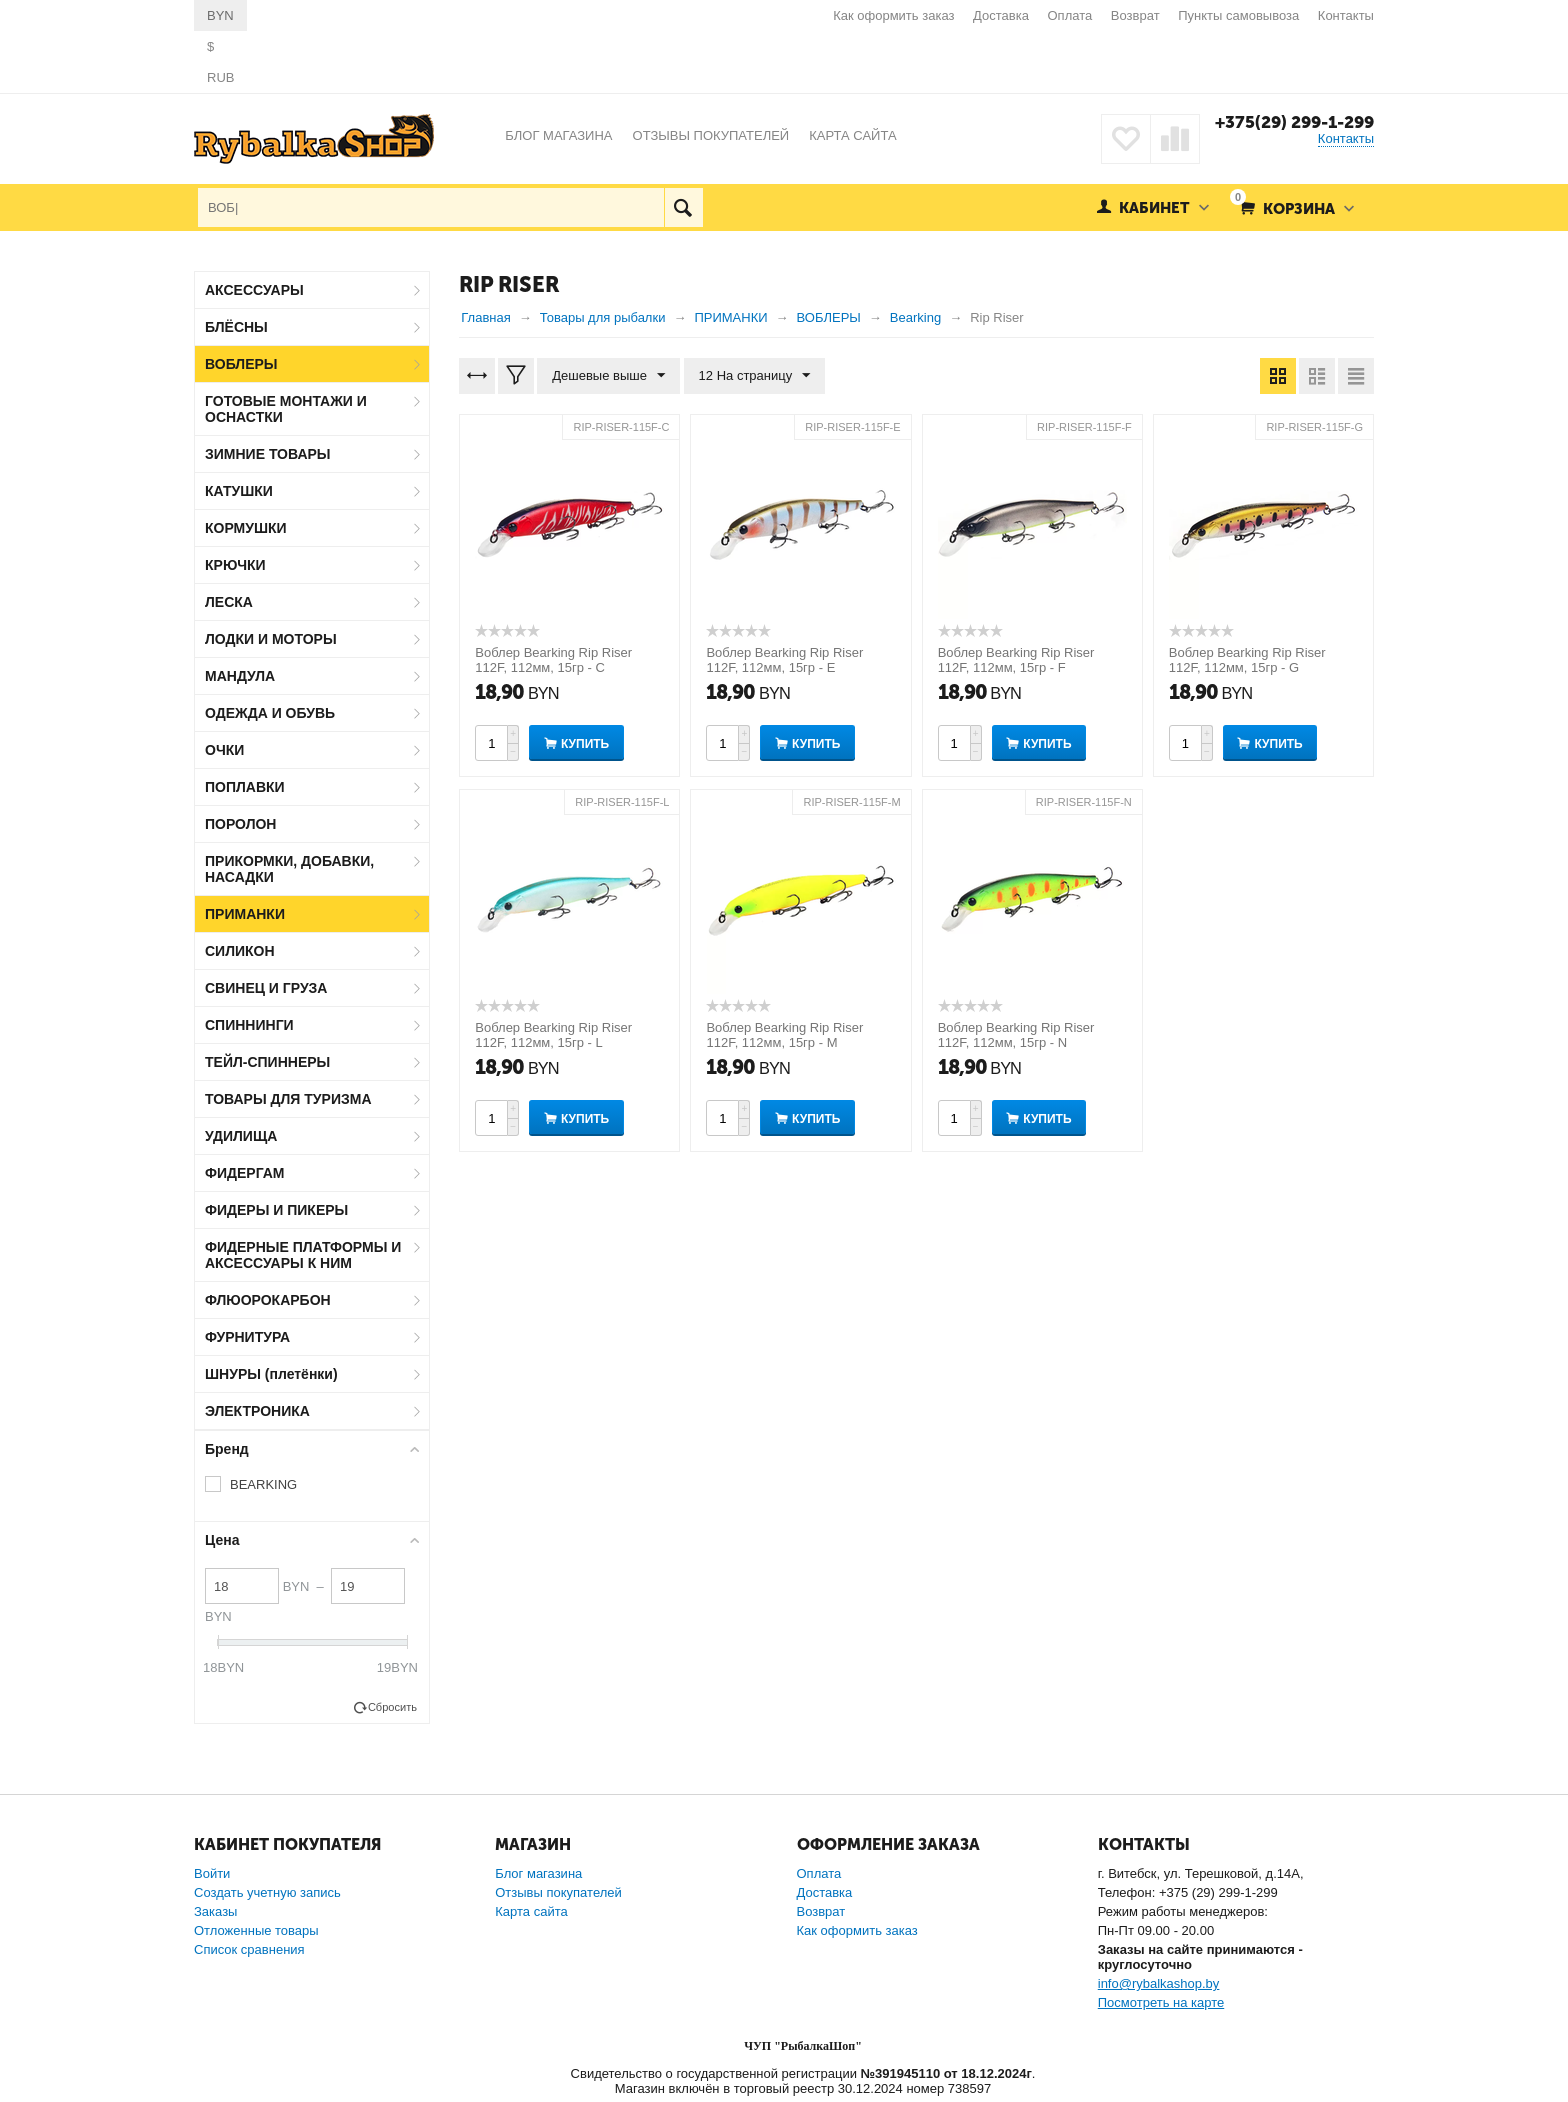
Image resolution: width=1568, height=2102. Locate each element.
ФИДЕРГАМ (245, 1173)
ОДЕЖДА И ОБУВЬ (270, 713)
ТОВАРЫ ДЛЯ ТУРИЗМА (288, 1099)
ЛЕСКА (229, 602)
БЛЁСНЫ (236, 327)
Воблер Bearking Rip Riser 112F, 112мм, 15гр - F (1016, 660)
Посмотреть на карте (1161, 2002)
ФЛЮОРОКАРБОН (268, 1300)
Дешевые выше (608, 376)
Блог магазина (538, 1873)
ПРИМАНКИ (245, 914)
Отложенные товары (256, 1930)
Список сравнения (249, 1949)
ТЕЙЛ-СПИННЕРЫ (267, 1062)
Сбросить (392, 1707)
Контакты (1346, 15)
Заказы (215, 1911)
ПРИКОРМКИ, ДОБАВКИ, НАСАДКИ (289, 869)
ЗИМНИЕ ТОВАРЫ (268, 454)
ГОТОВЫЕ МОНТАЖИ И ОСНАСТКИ (286, 409)
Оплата (1070, 15)
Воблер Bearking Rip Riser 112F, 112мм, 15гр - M (784, 1035)
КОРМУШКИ (246, 528)
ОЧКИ (224, 750)
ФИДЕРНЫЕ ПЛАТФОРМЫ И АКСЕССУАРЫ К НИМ (303, 1255)
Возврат (1135, 15)
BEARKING (263, 1484)
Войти (212, 1873)
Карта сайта (531, 1911)
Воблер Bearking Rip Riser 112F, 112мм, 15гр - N (1016, 1035)
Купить (585, 744)
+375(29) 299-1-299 (1294, 122)
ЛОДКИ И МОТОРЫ (271, 639)
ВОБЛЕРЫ (241, 364)
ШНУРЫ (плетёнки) (271, 1374)
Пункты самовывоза (1238, 15)
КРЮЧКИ (235, 565)
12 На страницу (755, 376)
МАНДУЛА (240, 676)
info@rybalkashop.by (1159, 1983)
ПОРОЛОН (240, 824)
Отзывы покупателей (558, 1892)
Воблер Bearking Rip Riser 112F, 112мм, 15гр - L (553, 1035)
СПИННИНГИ (249, 1025)
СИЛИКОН (240, 951)
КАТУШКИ (239, 491)
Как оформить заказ (893, 15)
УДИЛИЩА (241, 1136)
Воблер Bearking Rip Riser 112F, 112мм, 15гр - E (784, 660)
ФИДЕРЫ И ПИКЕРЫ (276, 1210)
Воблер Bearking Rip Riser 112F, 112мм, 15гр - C (553, 660)
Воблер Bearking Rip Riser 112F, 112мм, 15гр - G (1247, 660)
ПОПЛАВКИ (245, 787)
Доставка (1001, 15)
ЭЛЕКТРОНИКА (257, 1411)
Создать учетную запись (267, 1892)
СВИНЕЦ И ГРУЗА (266, 988)
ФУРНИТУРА (247, 1337)
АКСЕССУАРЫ (254, 290)
